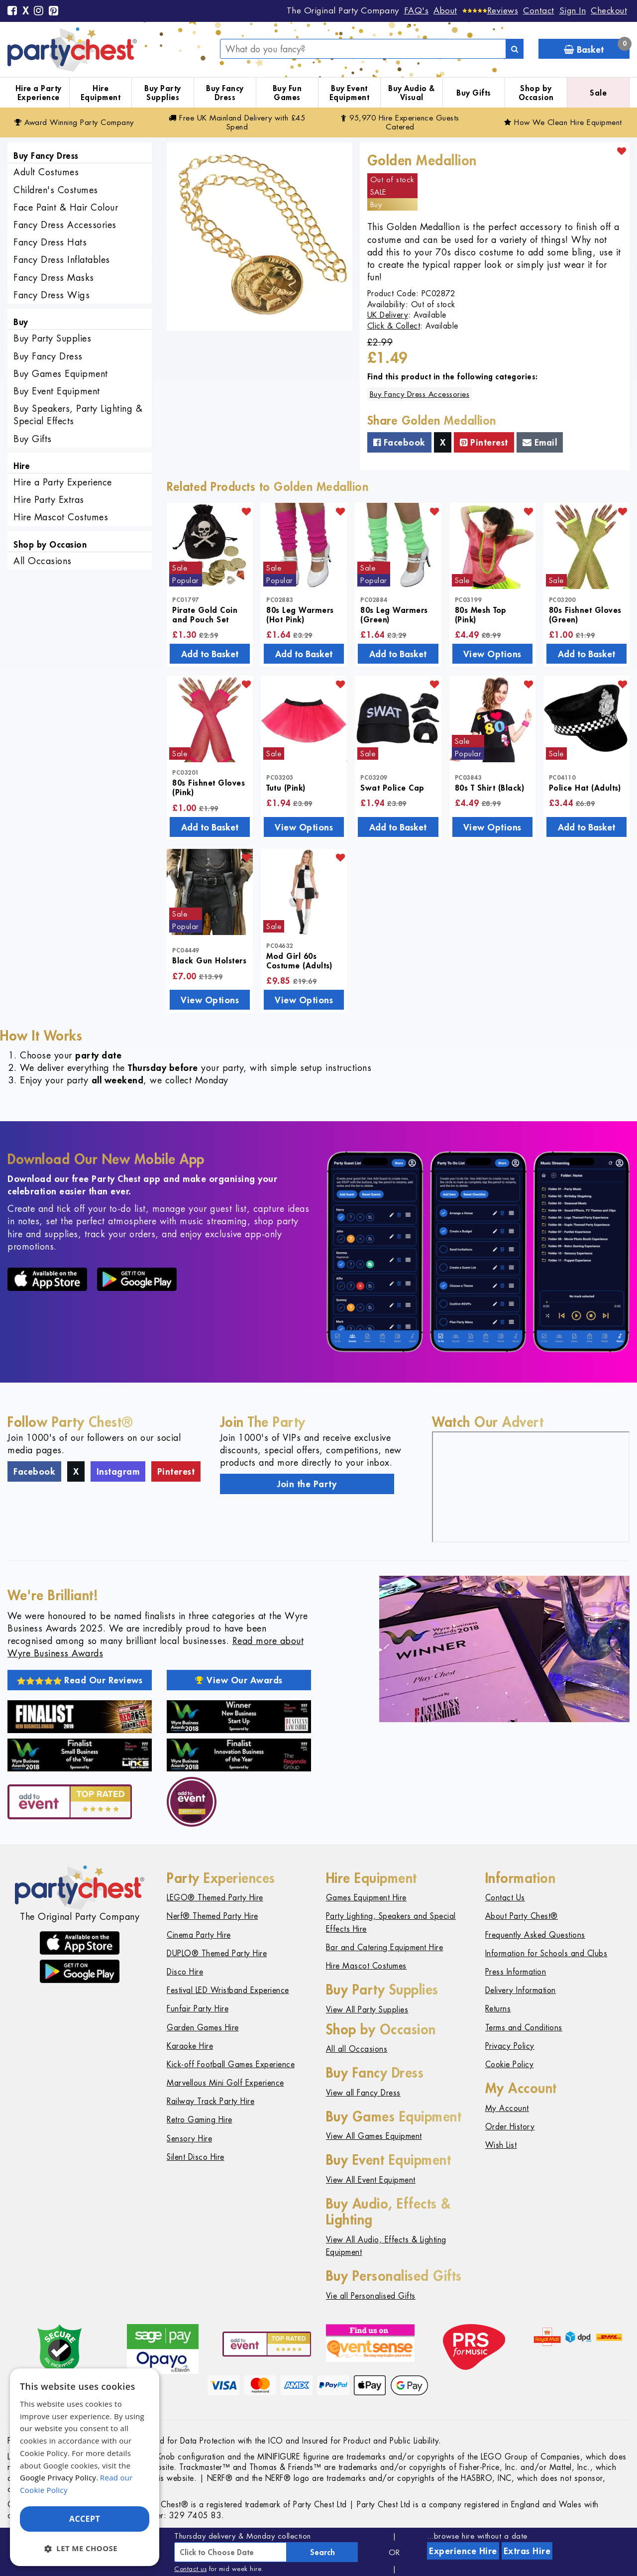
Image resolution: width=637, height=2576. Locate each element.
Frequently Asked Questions (535, 1935)
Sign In (572, 10)
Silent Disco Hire (195, 2157)
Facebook (399, 442)
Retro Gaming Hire (199, 2119)
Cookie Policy (509, 2064)
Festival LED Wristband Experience (228, 1990)
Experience (463, 2551)
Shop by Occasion (536, 93)
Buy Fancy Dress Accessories (420, 394)
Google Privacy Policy (58, 2477)
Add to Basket (209, 654)
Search (322, 2552)
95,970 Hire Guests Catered (400, 122)
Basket (597, 47)
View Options (492, 654)
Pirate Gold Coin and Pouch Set (204, 614)
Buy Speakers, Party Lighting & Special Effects (77, 415)
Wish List (501, 2145)
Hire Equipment (101, 93)
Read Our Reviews (80, 1680)
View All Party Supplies (367, 2009)
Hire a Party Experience (38, 93)
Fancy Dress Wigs (51, 295)
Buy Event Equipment (349, 93)
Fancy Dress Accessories (64, 225)
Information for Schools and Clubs (546, 1953)
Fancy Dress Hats (50, 242)
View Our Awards (239, 1680)
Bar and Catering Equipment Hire (384, 1947)
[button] (84, 2548)
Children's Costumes (55, 190)
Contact (538, 10)
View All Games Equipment (374, 2136)
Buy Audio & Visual (411, 93)
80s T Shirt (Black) (490, 787)
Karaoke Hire (190, 2046)
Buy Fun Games (287, 93)
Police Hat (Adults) (585, 787)
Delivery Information (520, 1990)
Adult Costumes (46, 172)
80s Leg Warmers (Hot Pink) (300, 614)
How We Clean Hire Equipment (563, 122)
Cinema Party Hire (199, 1935)
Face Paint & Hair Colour (65, 207)
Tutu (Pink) (286, 787)
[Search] (515, 49)
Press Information (515, 1972)
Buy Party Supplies (162, 93)
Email (540, 442)
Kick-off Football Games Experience (231, 2064)
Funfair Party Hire (197, 2008)
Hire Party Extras (48, 499)
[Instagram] (39, 11)
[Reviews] (490, 10)
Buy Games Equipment (60, 373)
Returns (498, 2008)
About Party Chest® (521, 1916)
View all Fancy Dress (363, 2093)
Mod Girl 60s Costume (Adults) (299, 960)
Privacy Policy (509, 2046)
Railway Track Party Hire (210, 2101)
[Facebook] (12, 11)
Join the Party (306, 1484)
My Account (507, 2108)
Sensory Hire (189, 2138)
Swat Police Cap (392, 787)
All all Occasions (357, 2049)
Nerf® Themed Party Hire (212, 1916)
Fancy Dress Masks (53, 277)
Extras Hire (527, 2551)
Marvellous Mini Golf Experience (225, 2083)
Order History (510, 2126)
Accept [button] (84, 2518)
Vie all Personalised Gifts (371, 2296)
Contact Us (505, 1897)
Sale (598, 93)
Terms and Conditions (523, 2027)
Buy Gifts (473, 93)
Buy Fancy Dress (225, 93)
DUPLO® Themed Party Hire (217, 1953)
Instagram (118, 1471)
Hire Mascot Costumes (60, 517)
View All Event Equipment (371, 2180)
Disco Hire (185, 1972)
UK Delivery (388, 315)
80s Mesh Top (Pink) (481, 614)
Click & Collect (394, 326)
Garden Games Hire (203, 2027)
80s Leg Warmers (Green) (394, 614)
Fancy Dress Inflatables (61, 259)
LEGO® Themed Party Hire (215, 1897)
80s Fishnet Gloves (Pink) (208, 787)
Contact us (190, 2569)
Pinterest (484, 442)
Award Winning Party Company (74, 122)
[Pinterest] (54, 11)
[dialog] (84, 2467)
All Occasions (42, 561)
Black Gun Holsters (209, 960)
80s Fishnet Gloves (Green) (585, 614)
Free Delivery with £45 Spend (237, 122)
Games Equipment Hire (366, 1897)
